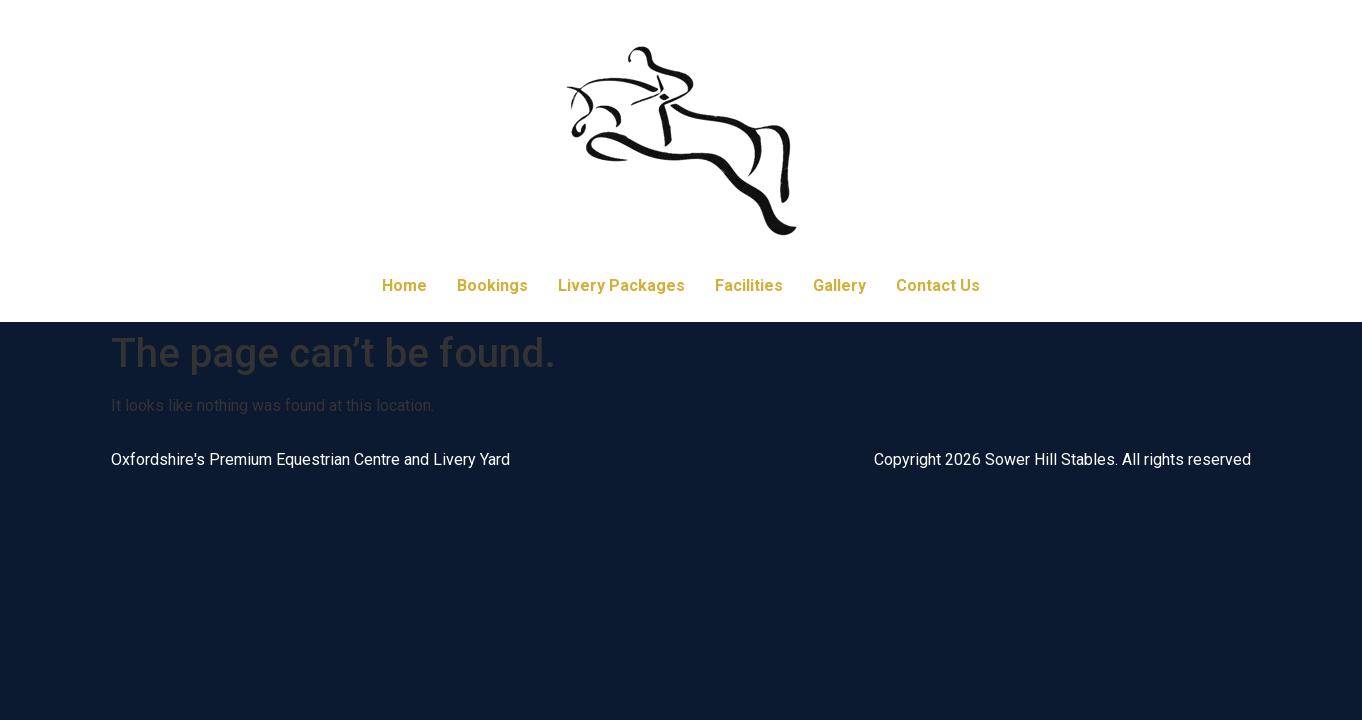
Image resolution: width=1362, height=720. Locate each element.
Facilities (749, 285)
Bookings (492, 285)
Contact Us (938, 285)
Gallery (839, 285)
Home (404, 285)
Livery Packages (621, 285)
